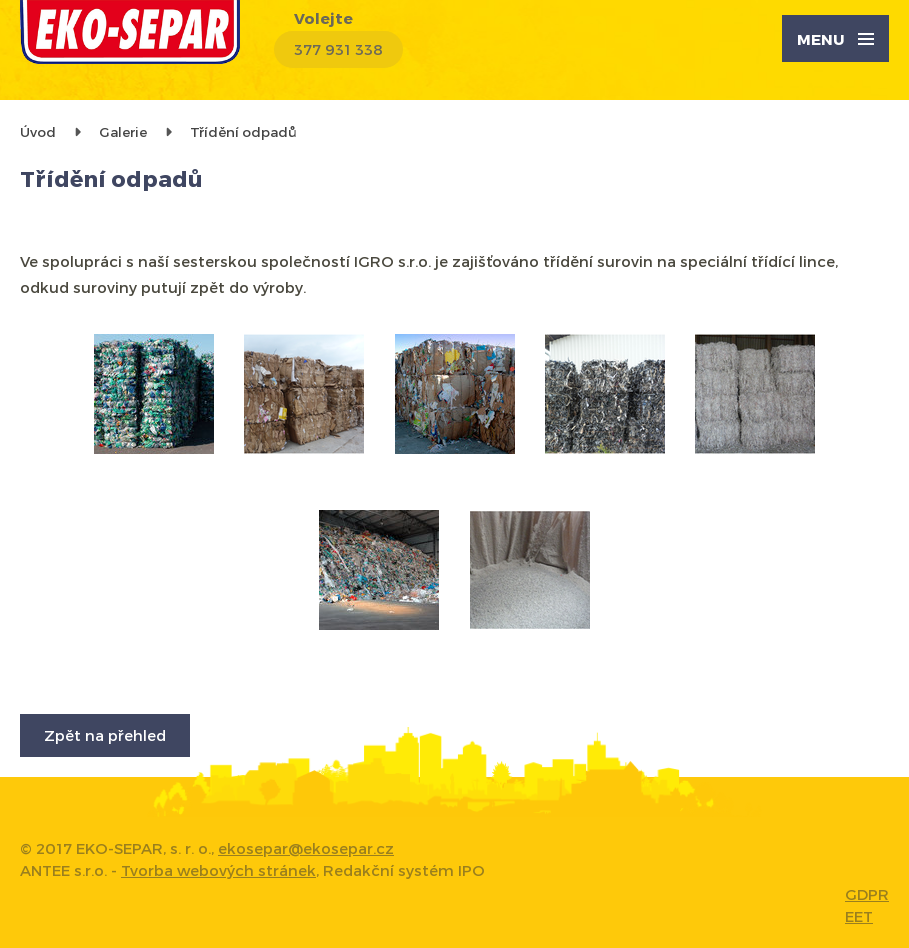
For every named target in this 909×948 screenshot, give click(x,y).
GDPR (867, 894)
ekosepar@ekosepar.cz (306, 848)
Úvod (38, 131)
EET (859, 916)
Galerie (123, 131)
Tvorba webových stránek (218, 870)
